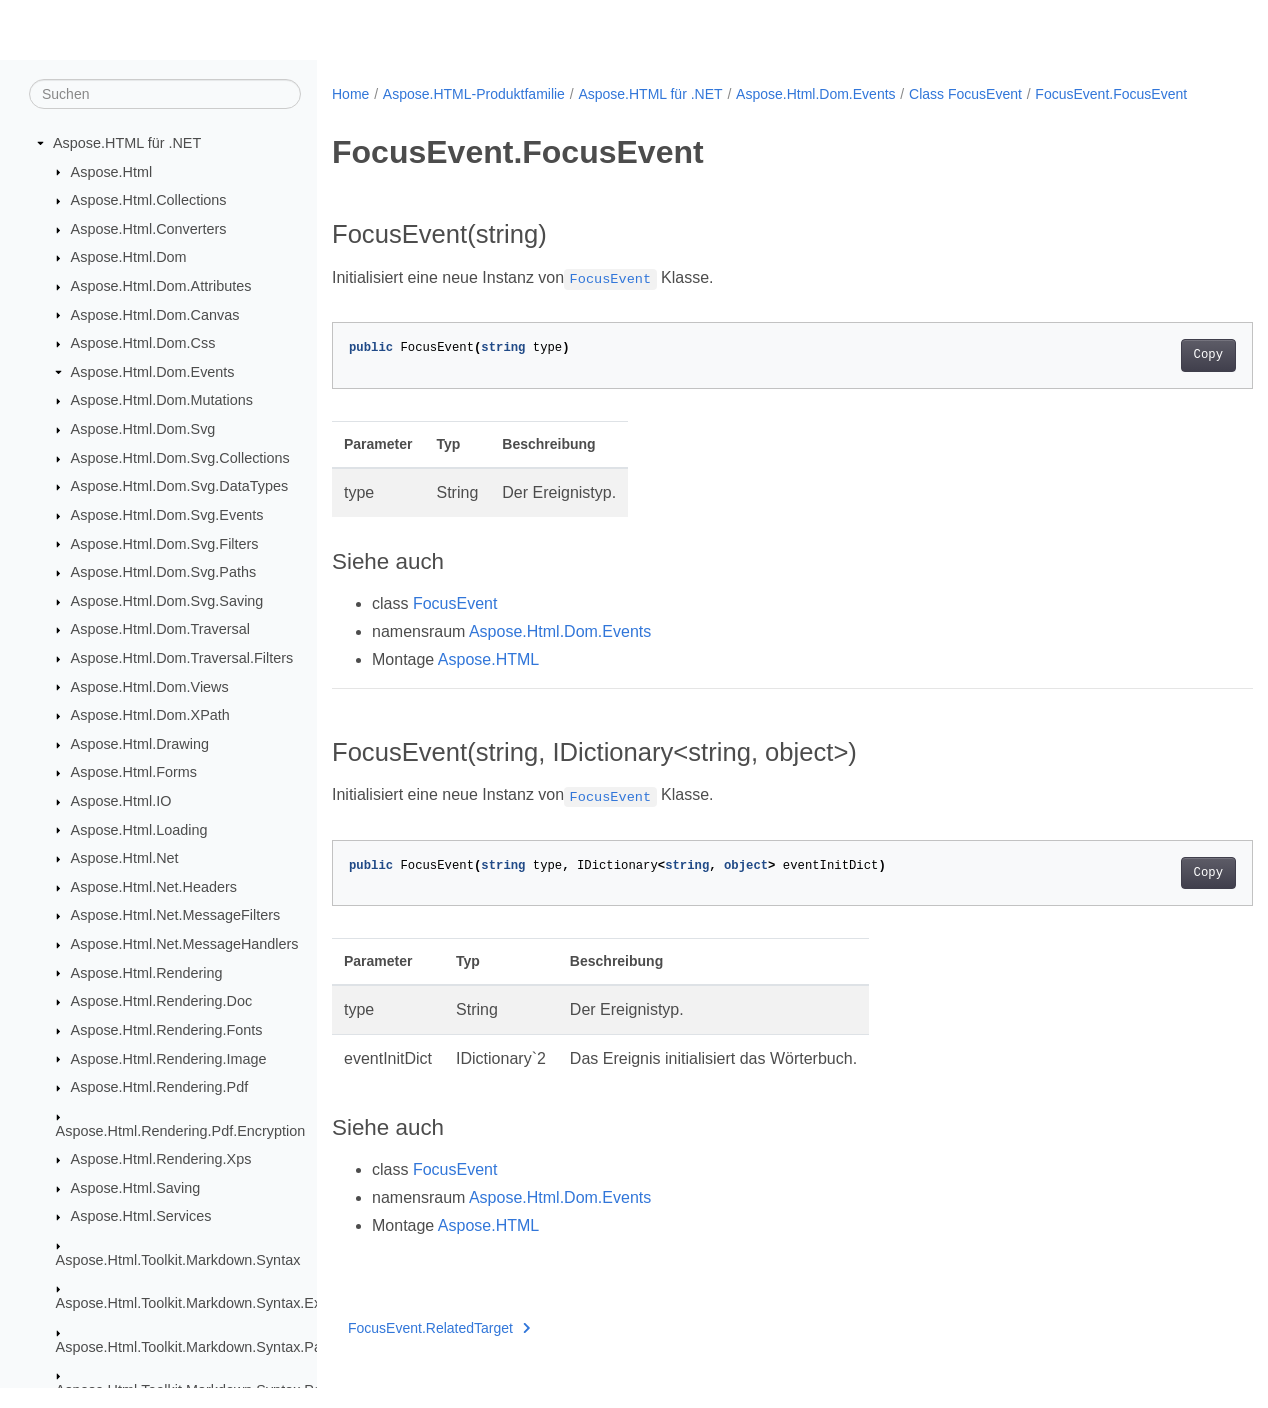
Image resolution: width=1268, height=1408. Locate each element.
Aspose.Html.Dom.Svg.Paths (164, 573)
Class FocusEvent (965, 94)
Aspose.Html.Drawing (140, 745)
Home (350, 94)
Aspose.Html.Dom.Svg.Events (167, 516)
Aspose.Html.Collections (149, 201)
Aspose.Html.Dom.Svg (143, 430)
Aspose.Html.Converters (149, 230)
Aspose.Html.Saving (136, 1189)
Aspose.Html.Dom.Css (143, 344)
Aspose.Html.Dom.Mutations (162, 401)
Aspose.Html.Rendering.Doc (162, 1002)
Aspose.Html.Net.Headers (154, 888)
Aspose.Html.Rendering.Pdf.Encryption (181, 1131)
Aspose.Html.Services (141, 1217)
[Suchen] (165, 95)
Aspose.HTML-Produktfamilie (474, 94)
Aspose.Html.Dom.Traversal (160, 630)
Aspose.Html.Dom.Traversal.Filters (182, 659)
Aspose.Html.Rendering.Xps (161, 1160)
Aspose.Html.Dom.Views (150, 687)
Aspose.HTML (488, 680)
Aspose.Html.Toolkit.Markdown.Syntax (178, 1261)
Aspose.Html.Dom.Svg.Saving (167, 602)
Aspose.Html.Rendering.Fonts (167, 1031)
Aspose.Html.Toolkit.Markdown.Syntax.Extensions (215, 1304)
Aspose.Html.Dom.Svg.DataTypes (180, 487)
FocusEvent (455, 624)
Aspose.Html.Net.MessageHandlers (185, 945)
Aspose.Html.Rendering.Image (169, 1059)
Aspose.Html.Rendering (147, 973)
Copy (1144, 376)
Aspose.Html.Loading (139, 830)
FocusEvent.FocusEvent (421, 115)
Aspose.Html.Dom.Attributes (161, 287)
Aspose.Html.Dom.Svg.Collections (180, 459)
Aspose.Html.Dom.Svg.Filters (165, 544)
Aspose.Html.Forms (134, 773)
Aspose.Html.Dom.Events (153, 373)
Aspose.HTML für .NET (127, 144)
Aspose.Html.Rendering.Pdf (160, 1088)
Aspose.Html (112, 172)
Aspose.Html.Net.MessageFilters (176, 916)
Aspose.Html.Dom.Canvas (155, 315)
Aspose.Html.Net (125, 859)
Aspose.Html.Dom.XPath (150, 716)
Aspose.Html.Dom (129, 258)
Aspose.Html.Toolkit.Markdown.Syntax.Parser (201, 1347)
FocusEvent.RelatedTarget (439, 1349)
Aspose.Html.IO (121, 802)
